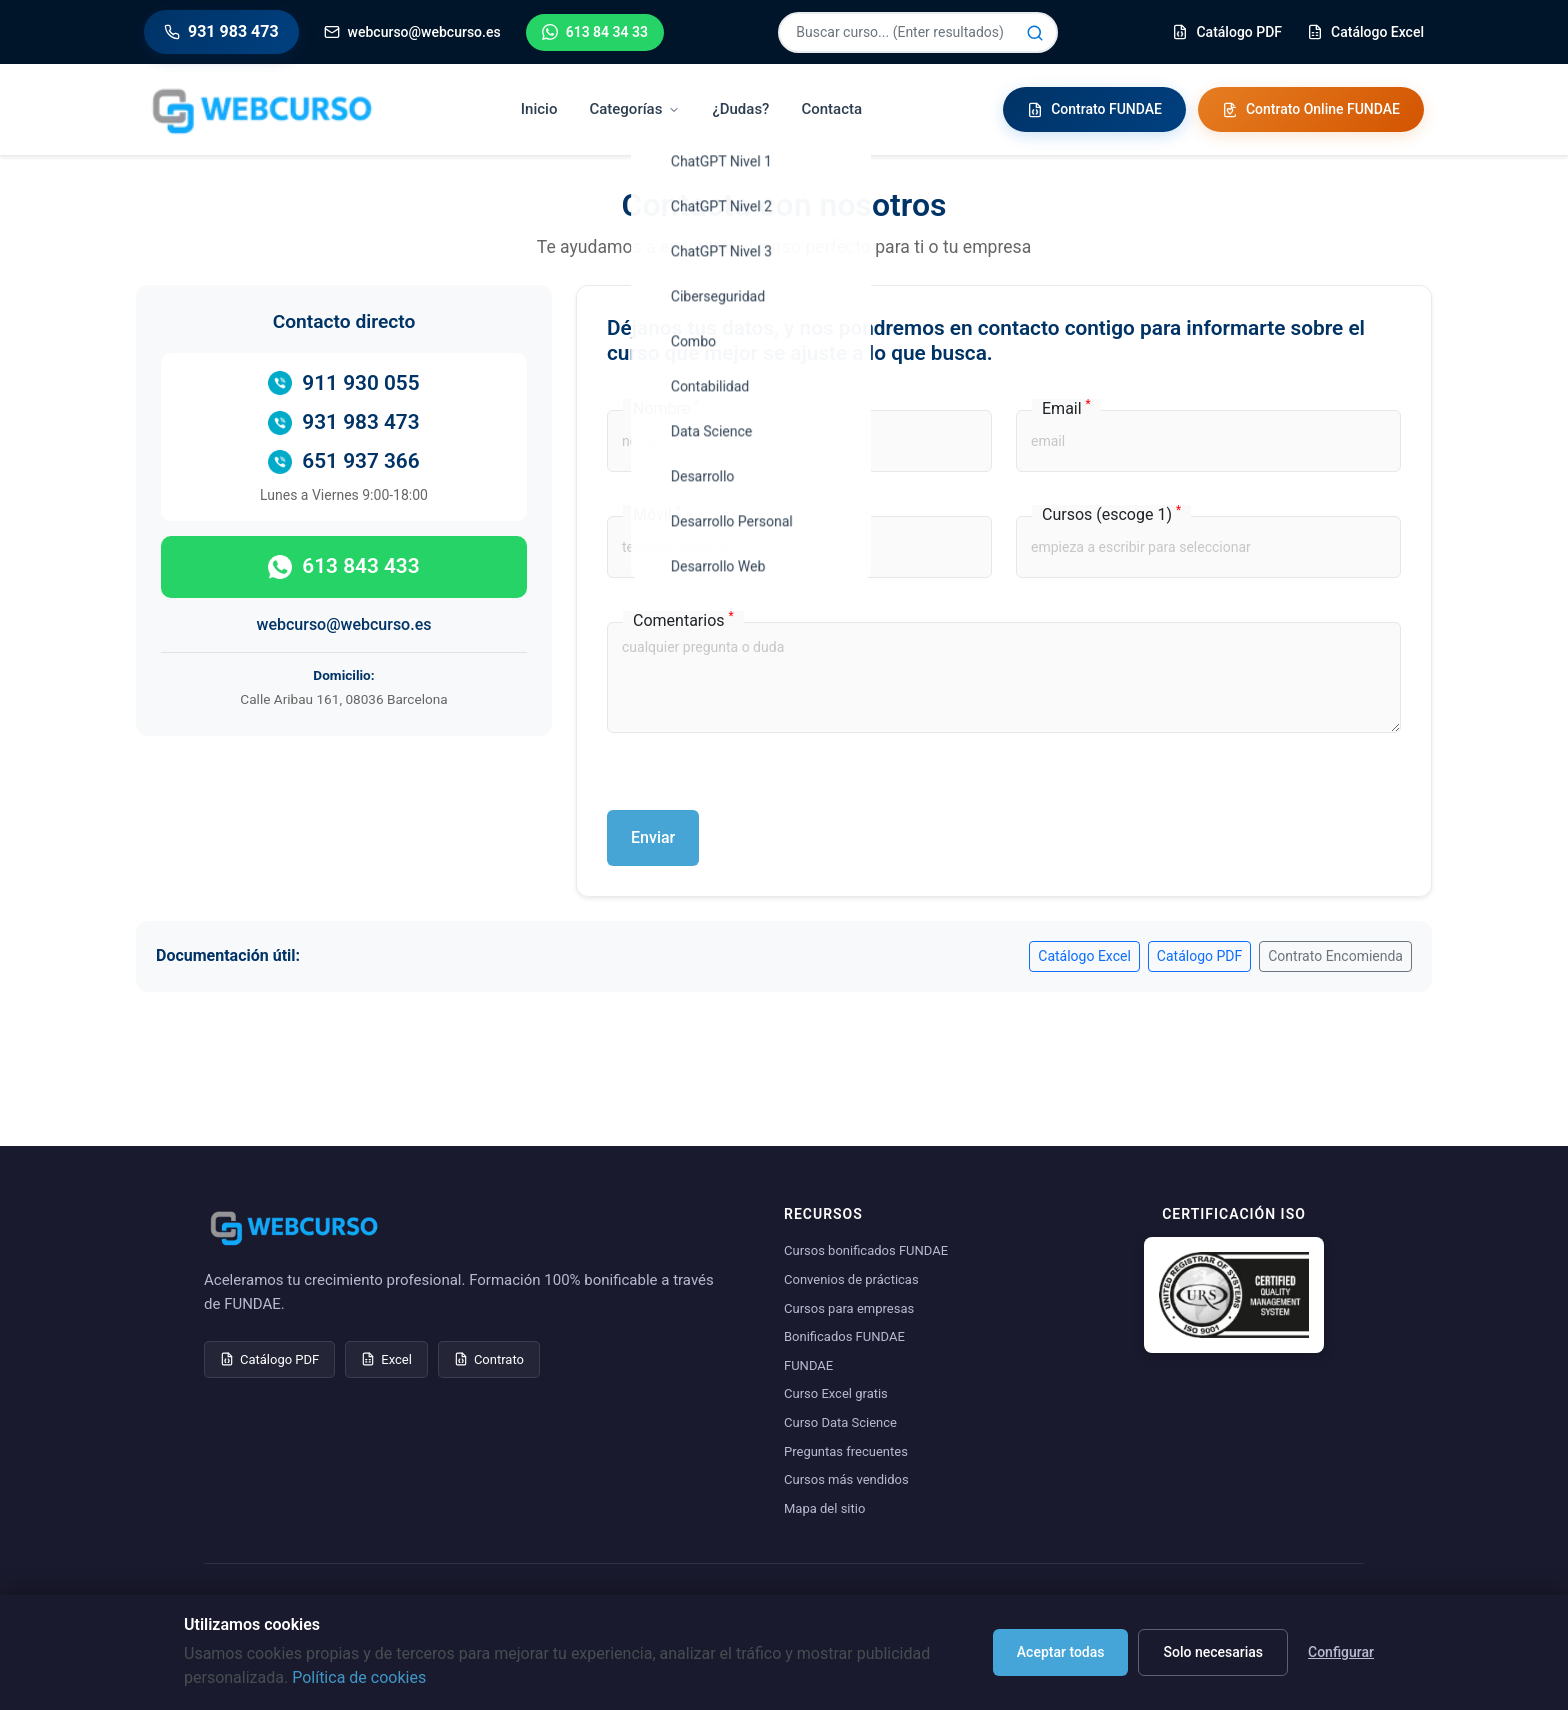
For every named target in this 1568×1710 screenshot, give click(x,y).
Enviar (653, 837)
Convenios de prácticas (851, 1279)
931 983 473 (343, 422)
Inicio (539, 109)
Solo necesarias (1213, 1652)
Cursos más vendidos (846, 1479)
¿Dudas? (740, 109)
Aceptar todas (1061, 1652)
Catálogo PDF (1199, 956)
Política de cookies (359, 1677)
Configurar (1341, 1652)
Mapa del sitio (824, 1508)
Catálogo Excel (1084, 956)
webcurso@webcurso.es (344, 624)
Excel (386, 1359)
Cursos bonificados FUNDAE (866, 1250)
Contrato (489, 1359)
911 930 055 (343, 383)
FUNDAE (808, 1365)
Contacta (831, 109)
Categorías (634, 109)
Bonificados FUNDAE (844, 1336)
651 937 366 (343, 461)
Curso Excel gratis (836, 1393)
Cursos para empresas (849, 1308)
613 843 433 (343, 566)
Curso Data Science (840, 1422)
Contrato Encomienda (1335, 956)
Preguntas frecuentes (846, 1451)
